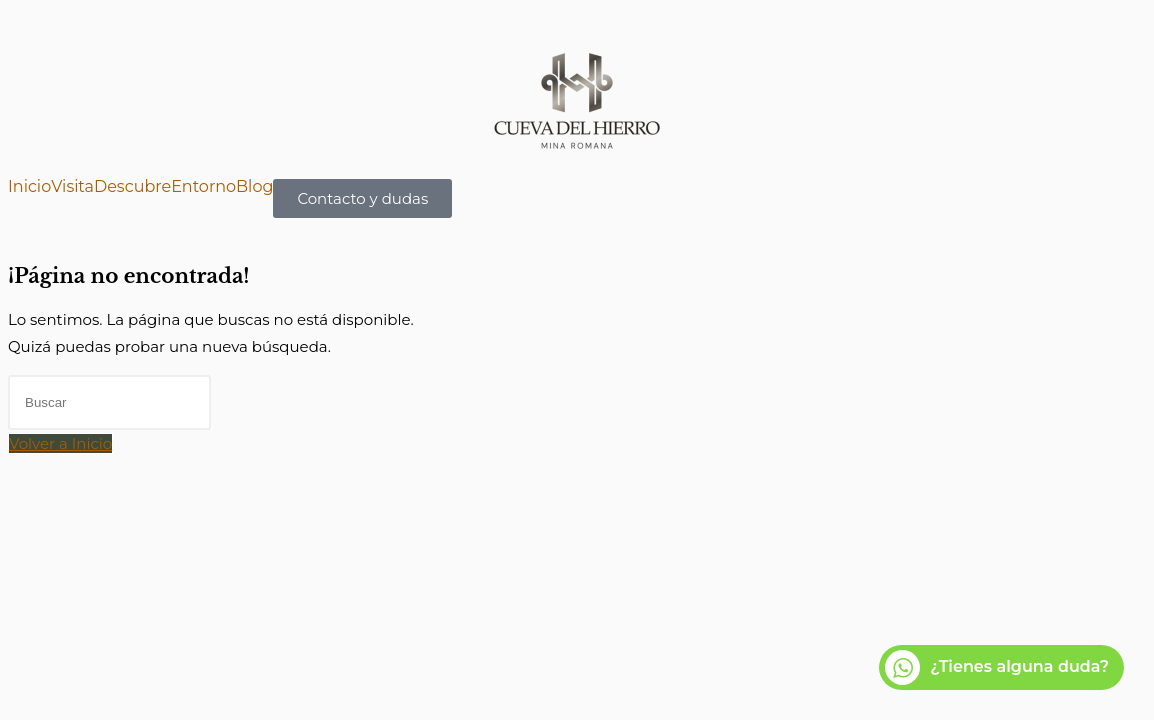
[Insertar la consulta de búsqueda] (109, 402)
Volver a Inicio (60, 443)
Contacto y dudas (362, 198)
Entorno (203, 187)
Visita (72, 187)
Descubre (132, 187)
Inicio (29, 187)
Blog (254, 187)
